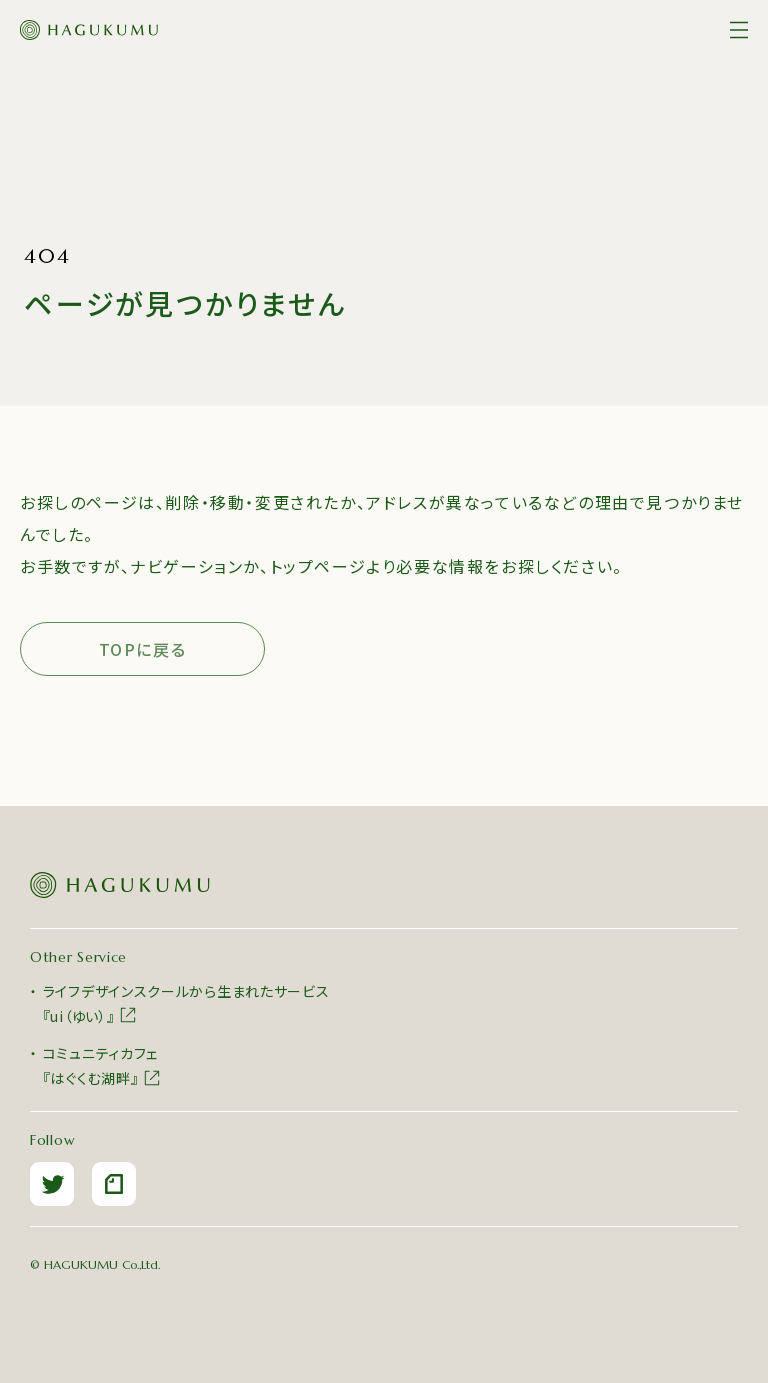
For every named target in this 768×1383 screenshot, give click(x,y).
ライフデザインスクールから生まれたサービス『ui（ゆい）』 (186, 1003)
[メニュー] (739, 30)
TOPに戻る (143, 649)
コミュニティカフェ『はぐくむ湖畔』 (102, 1065)
